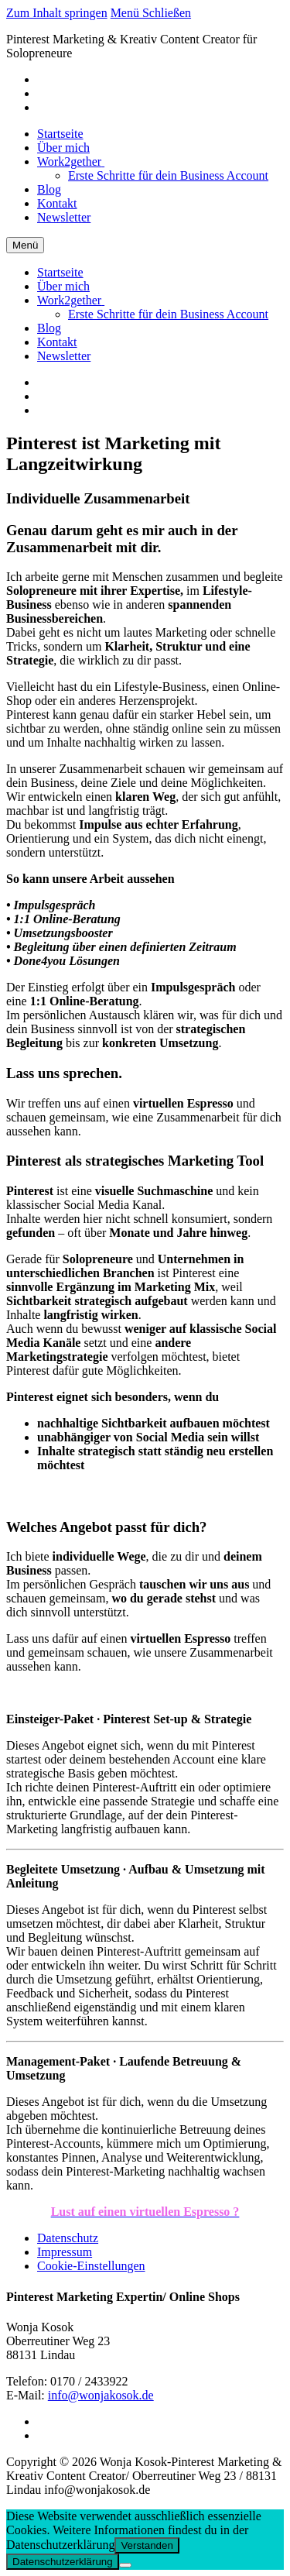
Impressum (64, 2251)
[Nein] (125, 2565)
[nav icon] (25, 245)
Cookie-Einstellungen (91, 2265)
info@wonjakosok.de (101, 2395)
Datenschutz (67, 2238)
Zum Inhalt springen (56, 12)
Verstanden (146, 2545)
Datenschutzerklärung (62, 2561)
